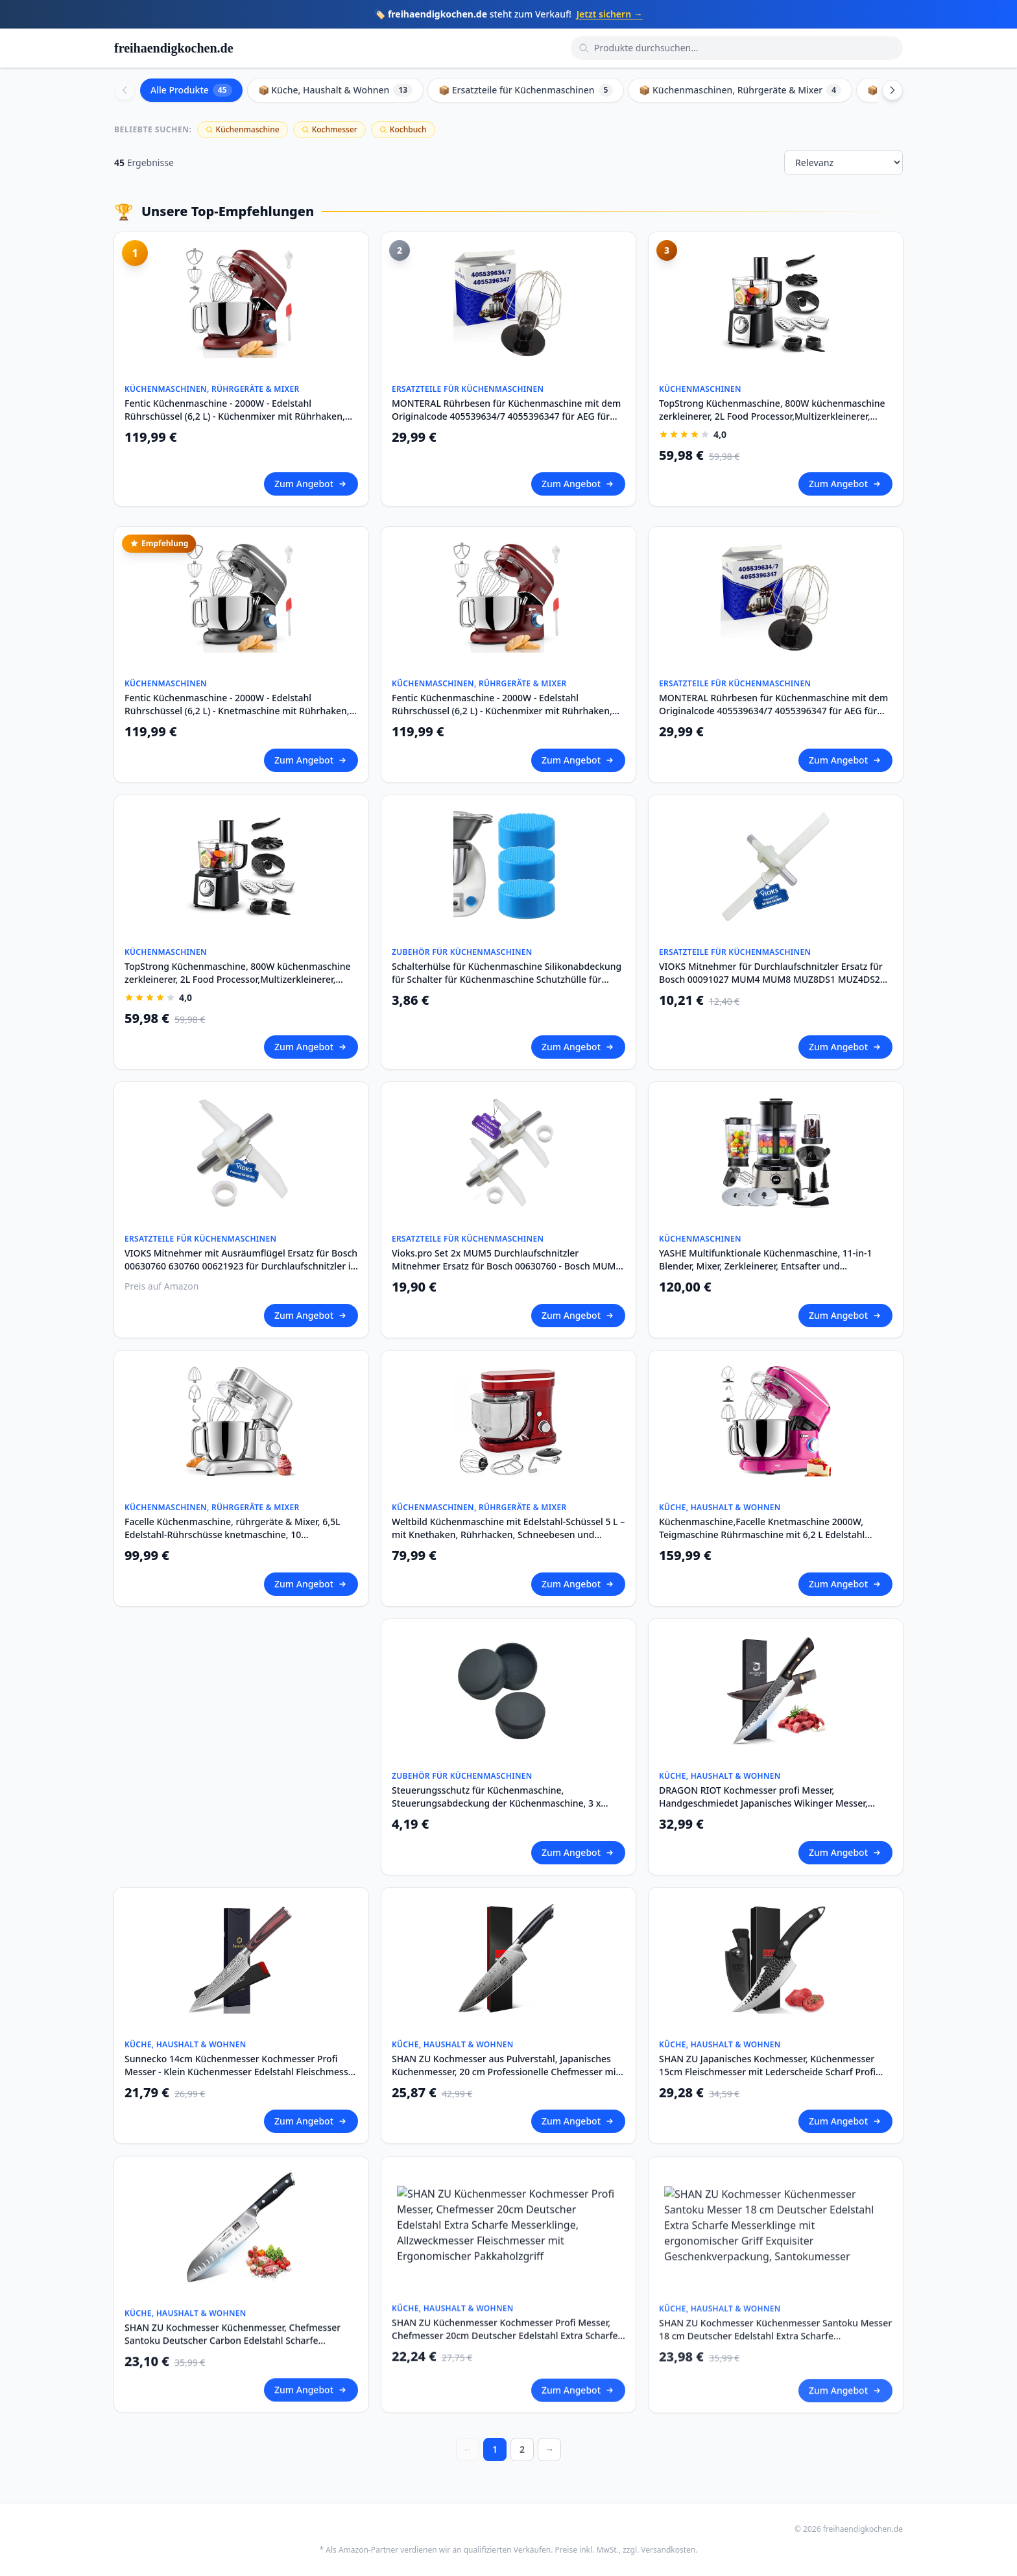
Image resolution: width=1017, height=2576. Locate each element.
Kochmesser (329, 129)
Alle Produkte (191, 90)
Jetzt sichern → (610, 14)
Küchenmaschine (243, 129)
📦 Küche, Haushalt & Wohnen (335, 90)
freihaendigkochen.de (173, 48)
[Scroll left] (124, 90)
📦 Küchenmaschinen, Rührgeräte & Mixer (740, 90)
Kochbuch (403, 129)
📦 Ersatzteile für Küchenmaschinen (525, 90)
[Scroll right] (892, 90)
